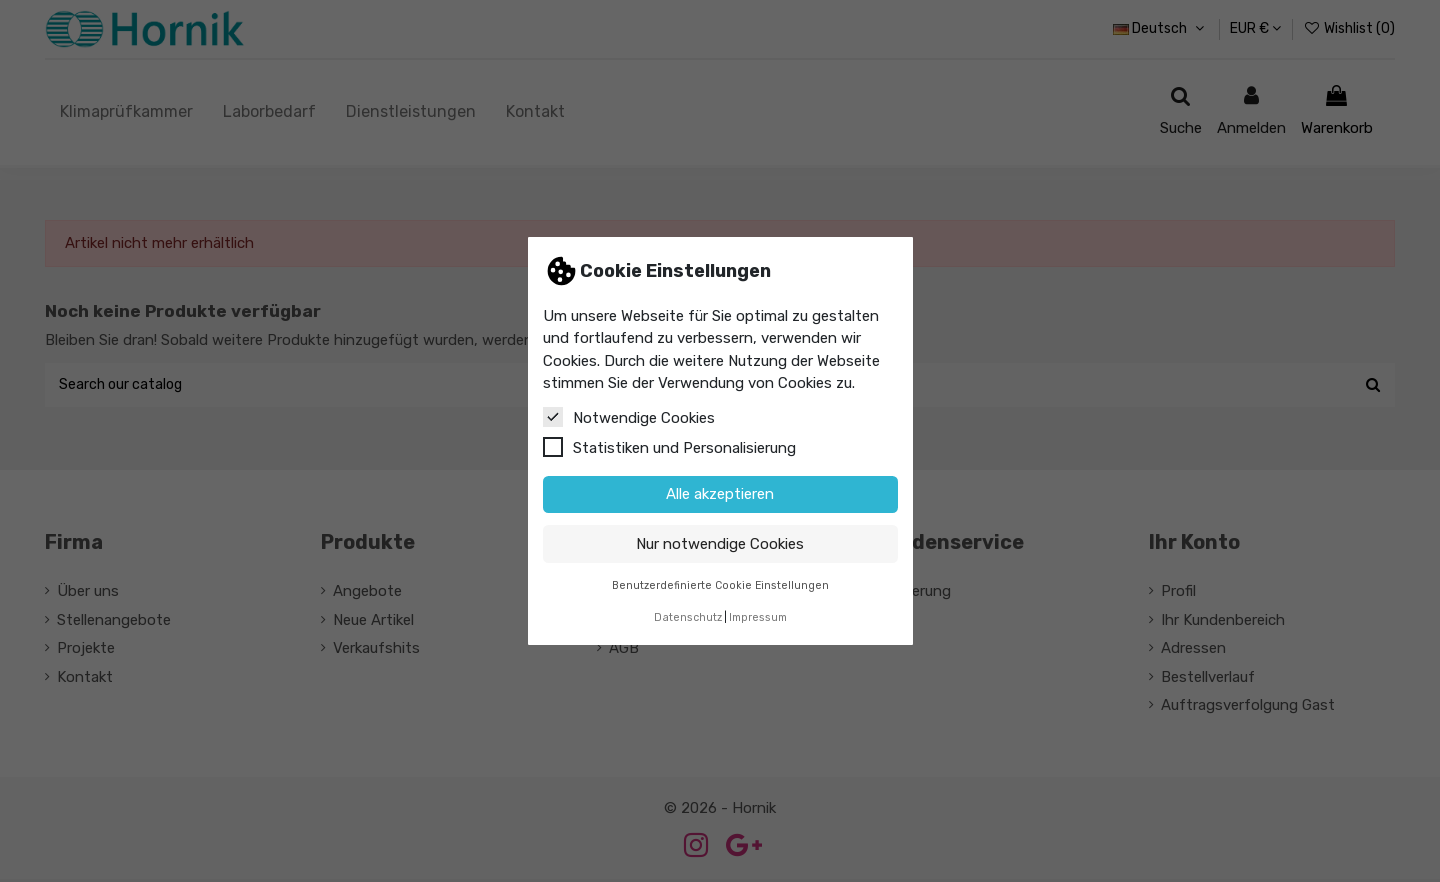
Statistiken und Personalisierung (669, 447)
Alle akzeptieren (720, 494)
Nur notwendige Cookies (720, 544)
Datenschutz (688, 617)
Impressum (758, 617)
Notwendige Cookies (629, 417)
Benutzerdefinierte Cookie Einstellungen (720, 585)
